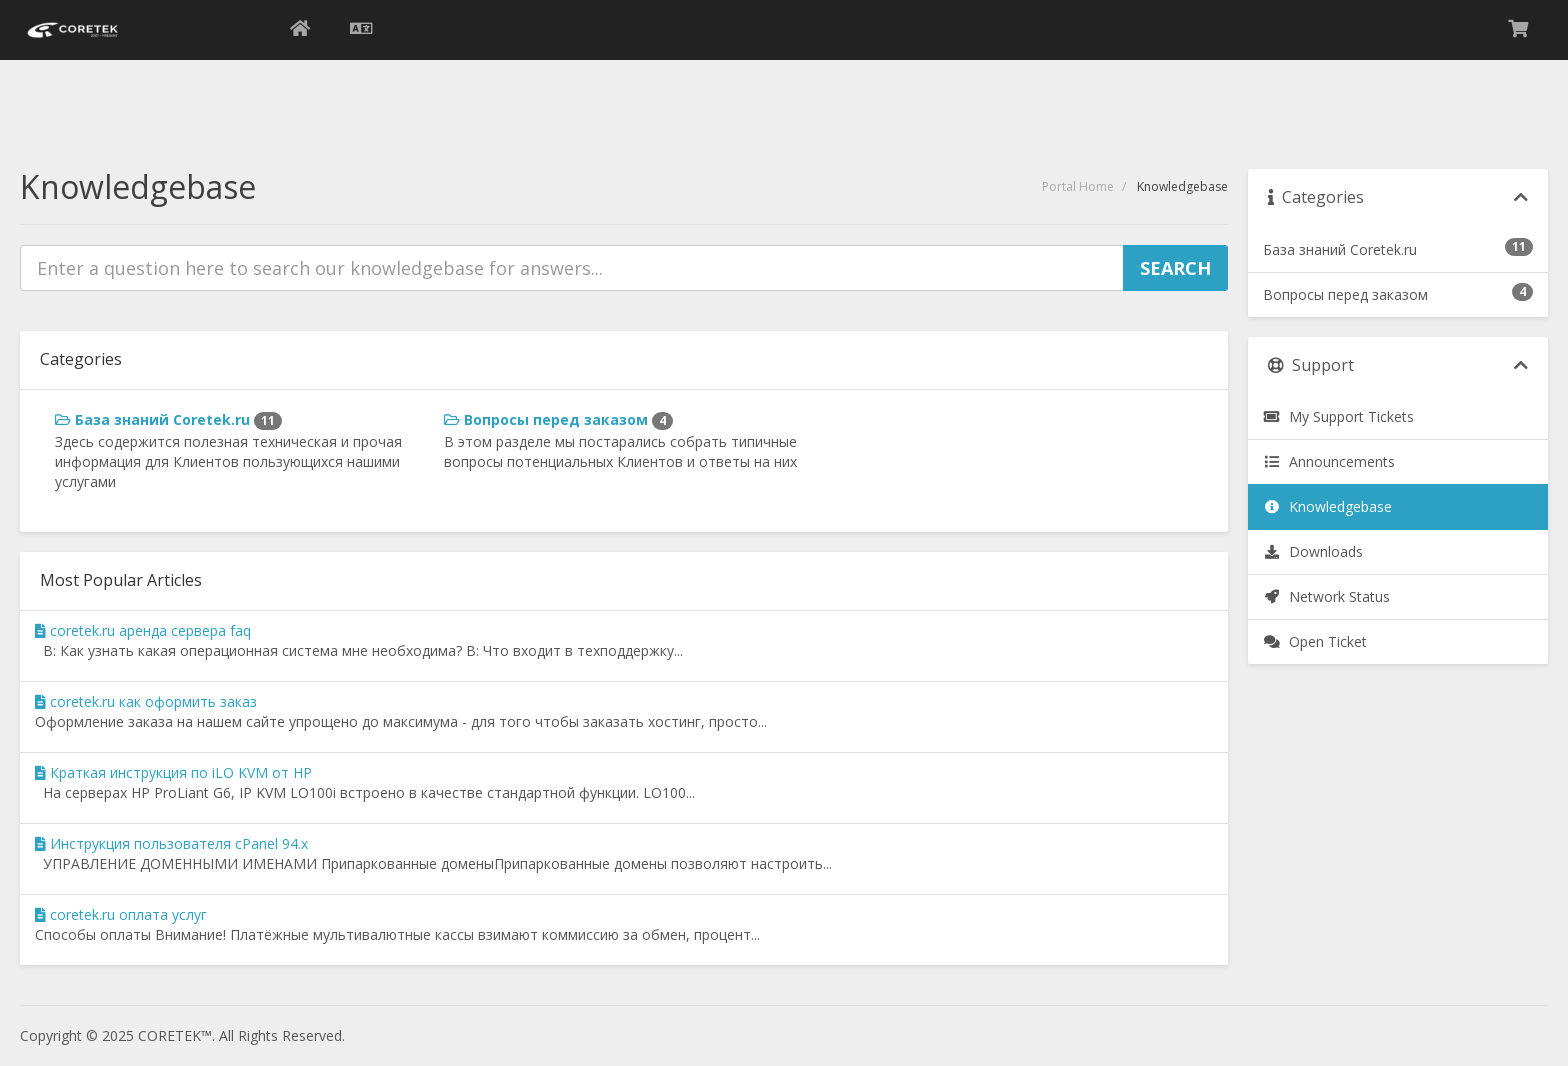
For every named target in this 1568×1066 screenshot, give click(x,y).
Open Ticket (1315, 641)
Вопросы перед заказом (558, 420)
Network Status (1326, 596)
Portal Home (1078, 186)
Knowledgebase (1327, 506)
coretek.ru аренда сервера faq (143, 630)
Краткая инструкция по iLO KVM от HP (173, 772)
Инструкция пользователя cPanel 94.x (171, 843)
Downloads (1313, 551)
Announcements (1329, 461)
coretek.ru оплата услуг (121, 914)
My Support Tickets (1338, 416)
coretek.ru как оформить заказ (146, 701)
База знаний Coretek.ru (168, 420)
